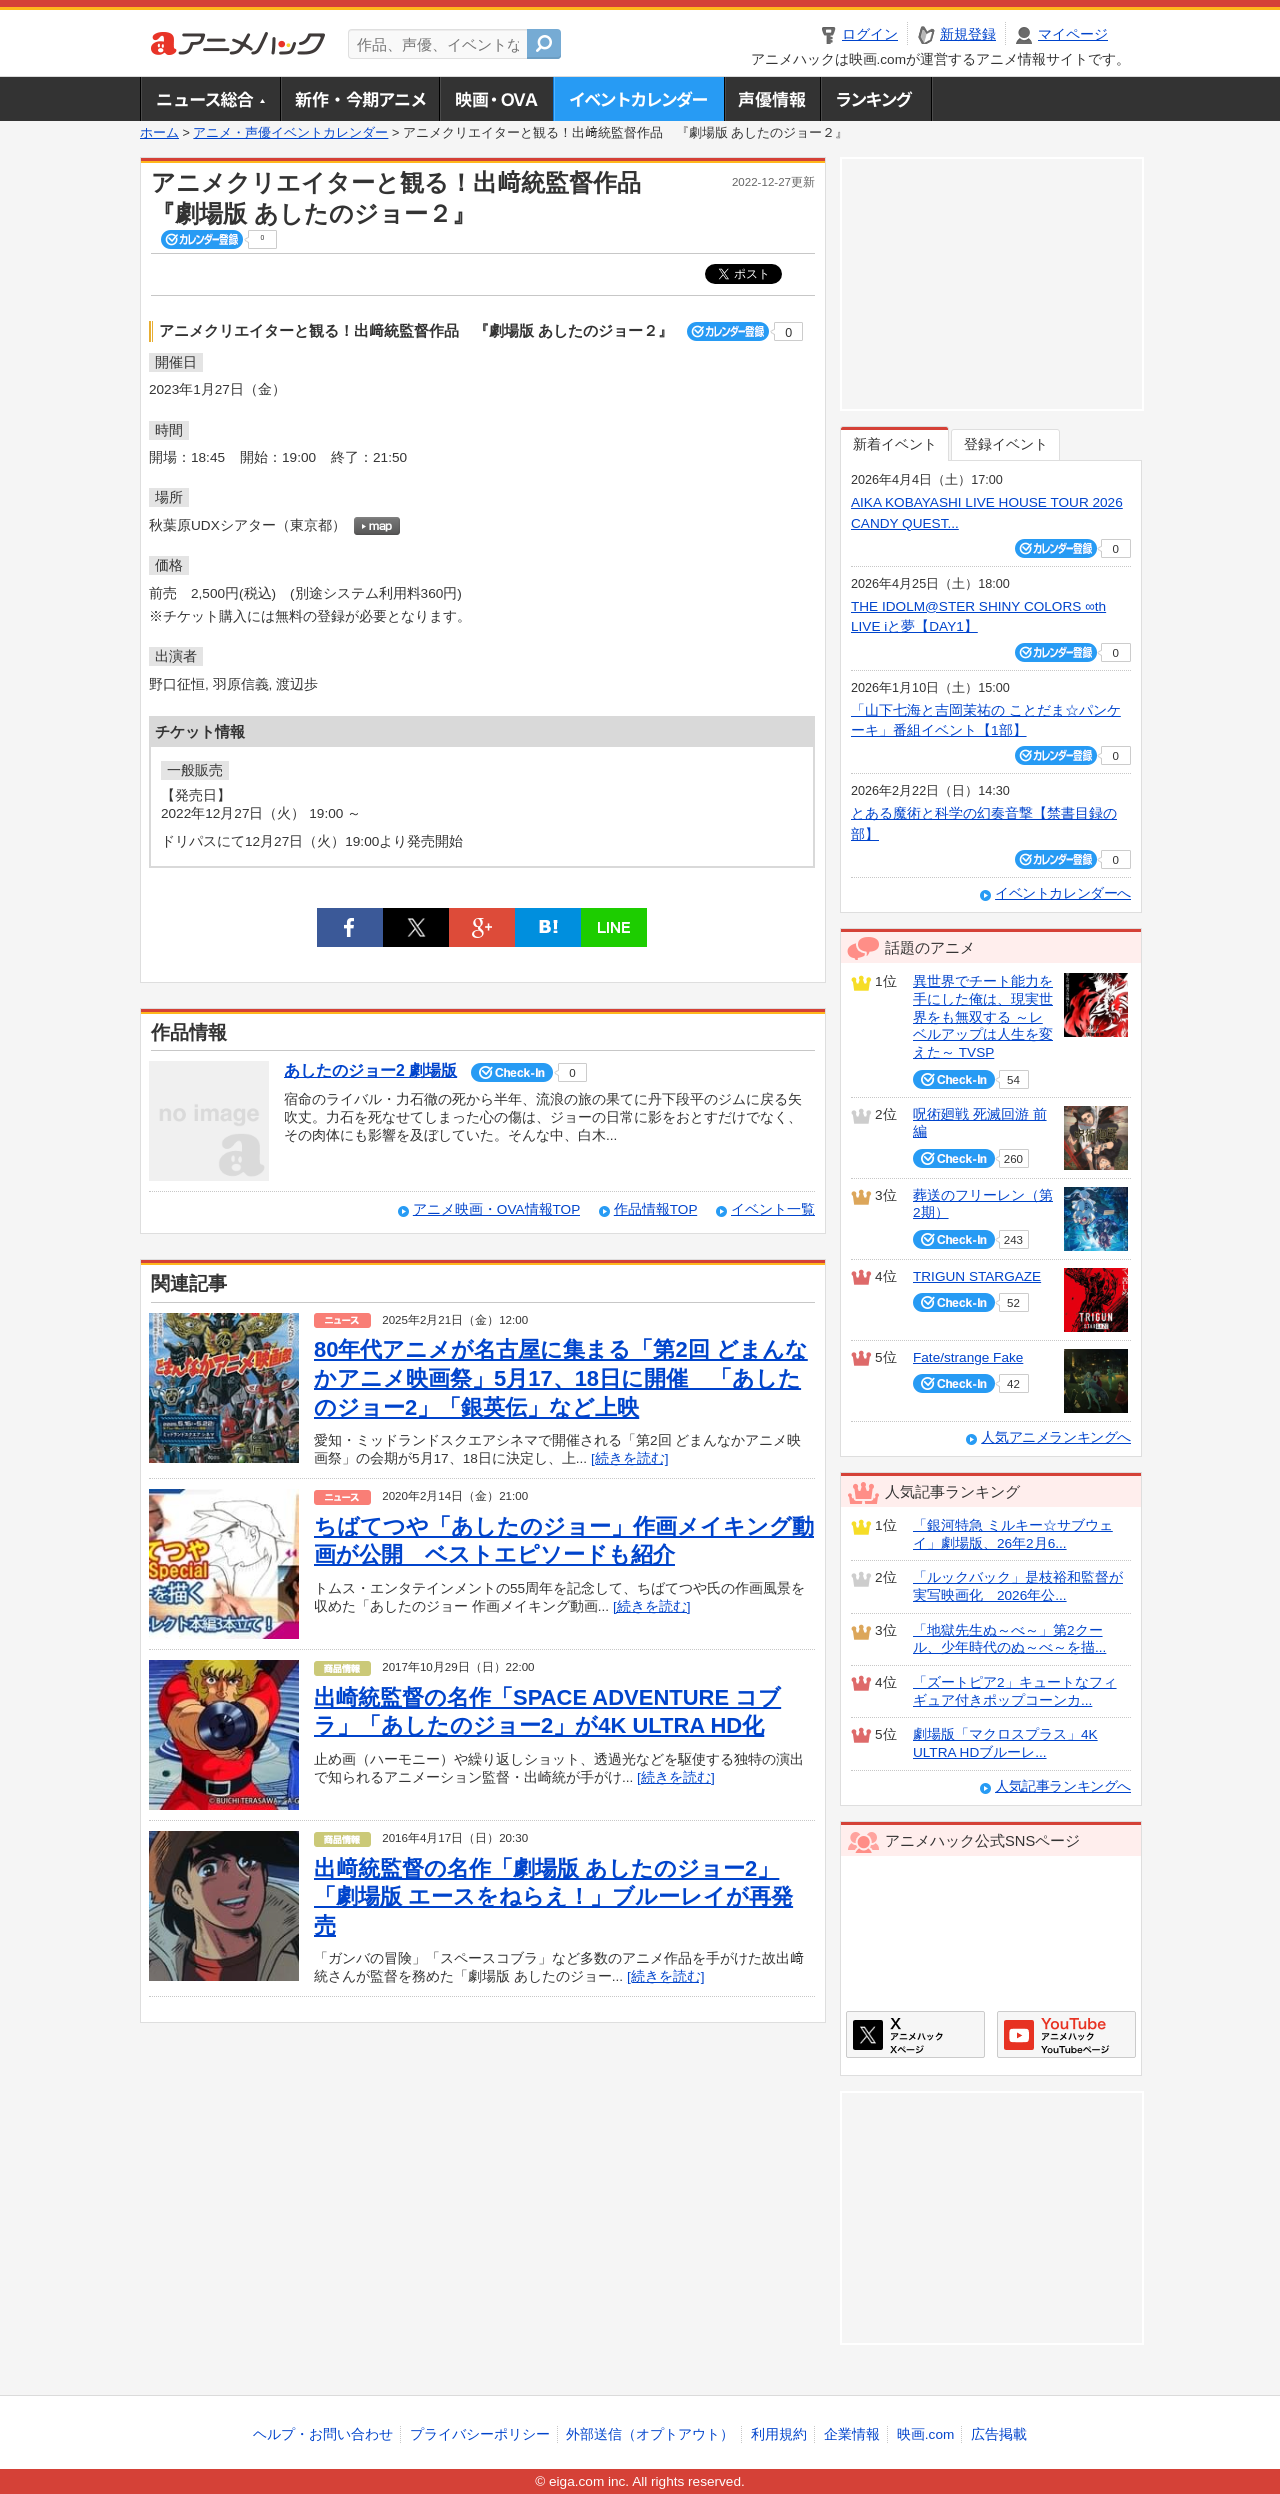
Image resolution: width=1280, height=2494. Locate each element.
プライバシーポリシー (480, 2434)
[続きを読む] (630, 1458)
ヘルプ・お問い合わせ (323, 2434)
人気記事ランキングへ (1063, 1786)
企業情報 (852, 2434)
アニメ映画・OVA (496, 99)
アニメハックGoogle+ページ (1066, 2034)
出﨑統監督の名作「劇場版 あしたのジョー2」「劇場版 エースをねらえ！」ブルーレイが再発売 (553, 1897)
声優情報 (772, 99)
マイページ (1073, 34)
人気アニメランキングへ (1056, 1437)
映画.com (925, 2434)
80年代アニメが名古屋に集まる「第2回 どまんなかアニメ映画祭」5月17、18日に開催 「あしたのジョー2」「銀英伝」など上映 (561, 1378)
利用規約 (779, 2434)
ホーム (159, 133)
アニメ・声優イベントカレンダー (638, 99)
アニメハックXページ (915, 2034)
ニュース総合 (210, 99)
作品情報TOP (655, 1209)
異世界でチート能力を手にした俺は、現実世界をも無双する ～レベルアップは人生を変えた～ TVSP (983, 1017)
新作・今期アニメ (359, 99)
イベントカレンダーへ (1063, 893)
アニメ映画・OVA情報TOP (496, 1209)
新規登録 (968, 34)
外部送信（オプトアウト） (650, 2434)
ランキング (876, 99)
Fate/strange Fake (968, 1357)
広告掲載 (999, 2434)
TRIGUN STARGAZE (977, 1276)
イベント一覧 (773, 1209)
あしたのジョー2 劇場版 (370, 1070)
